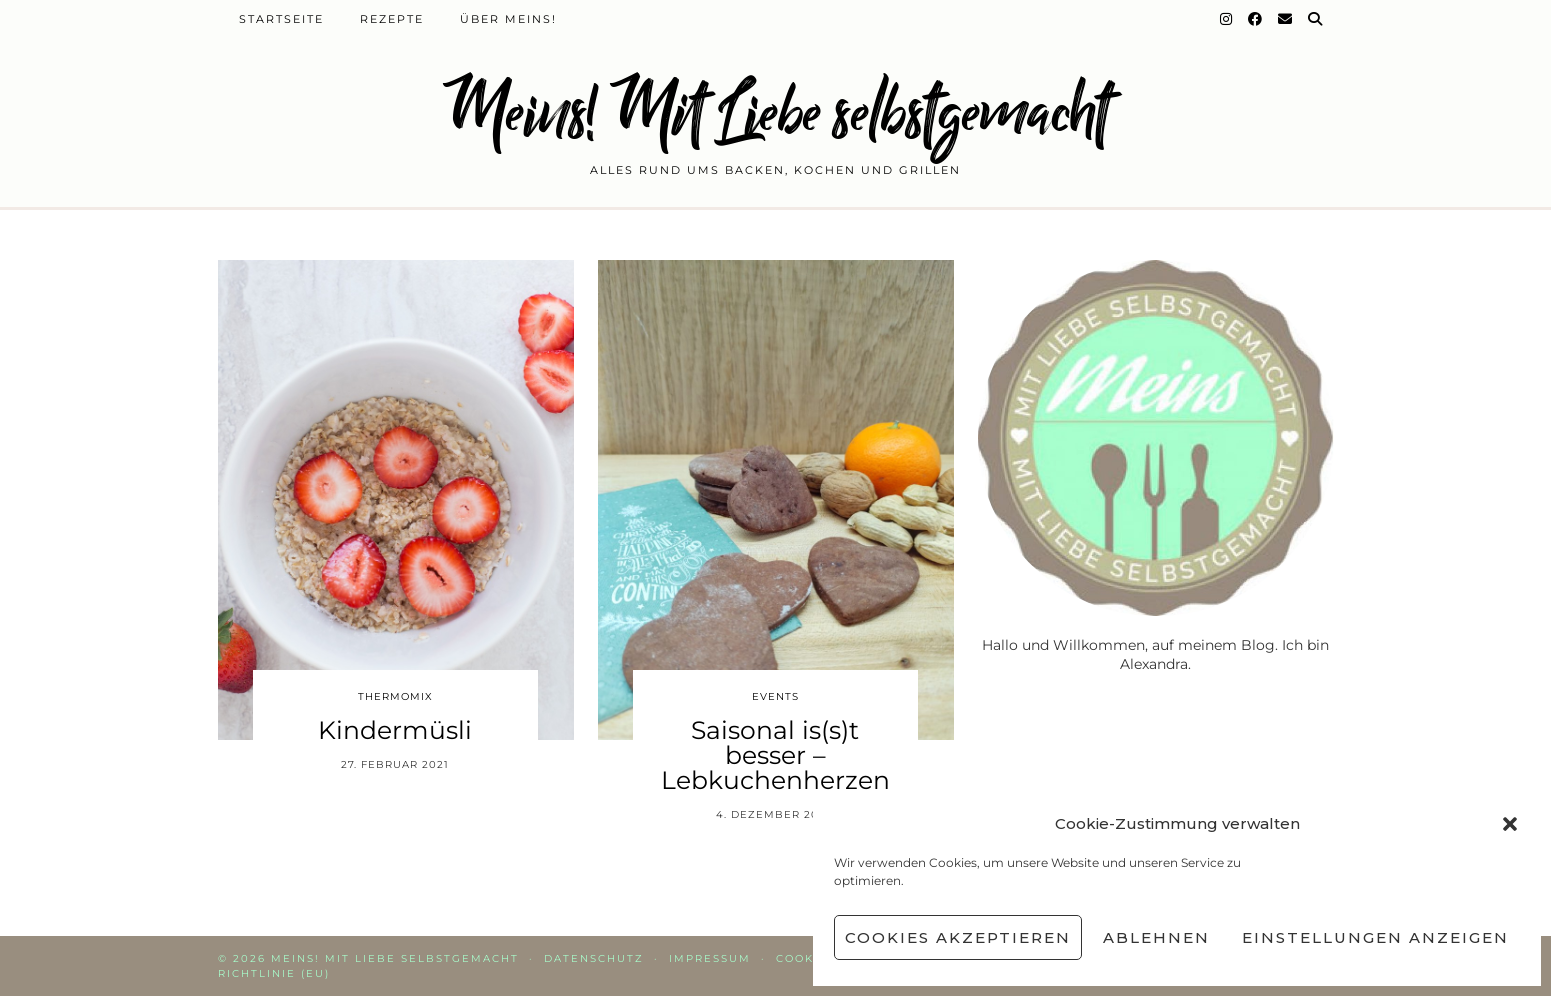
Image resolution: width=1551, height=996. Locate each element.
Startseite (281, 19)
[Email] (1286, 19)
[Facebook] (1256, 19)
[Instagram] (1227, 19)
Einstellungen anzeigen (1375, 937)
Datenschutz (594, 958)
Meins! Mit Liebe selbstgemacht (776, 112)
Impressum (710, 958)
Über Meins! (508, 19)
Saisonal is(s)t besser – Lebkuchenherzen (775, 755)
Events (775, 696)
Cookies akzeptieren (958, 937)
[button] (1510, 824)
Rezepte (392, 19)
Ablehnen (1156, 937)
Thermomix (395, 696)
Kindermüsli (395, 730)
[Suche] (1316, 19)
